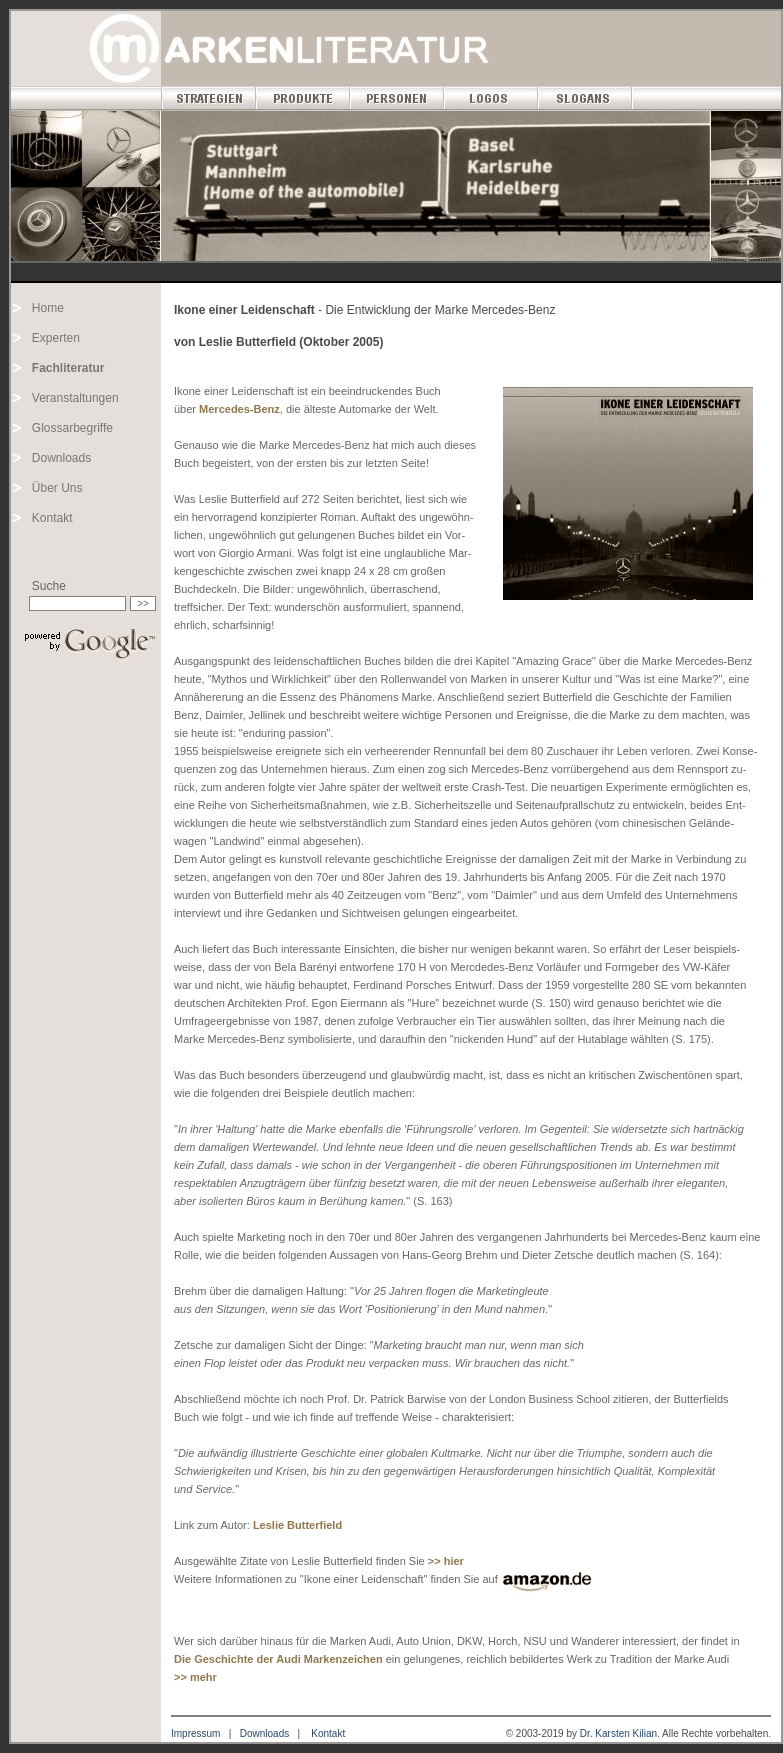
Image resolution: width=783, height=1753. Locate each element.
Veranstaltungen (75, 398)
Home (48, 308)
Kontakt (52, 518)
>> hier (446, 1561)
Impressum (195, 1733)
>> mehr (195, 1677)
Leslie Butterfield (297, 1525)
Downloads (61, 458)
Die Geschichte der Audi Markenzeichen (278, 1659)
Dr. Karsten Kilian (618, 1733)
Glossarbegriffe (72, 428)
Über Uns (57, 488)
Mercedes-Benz (239, 409)
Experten (56, 338)
